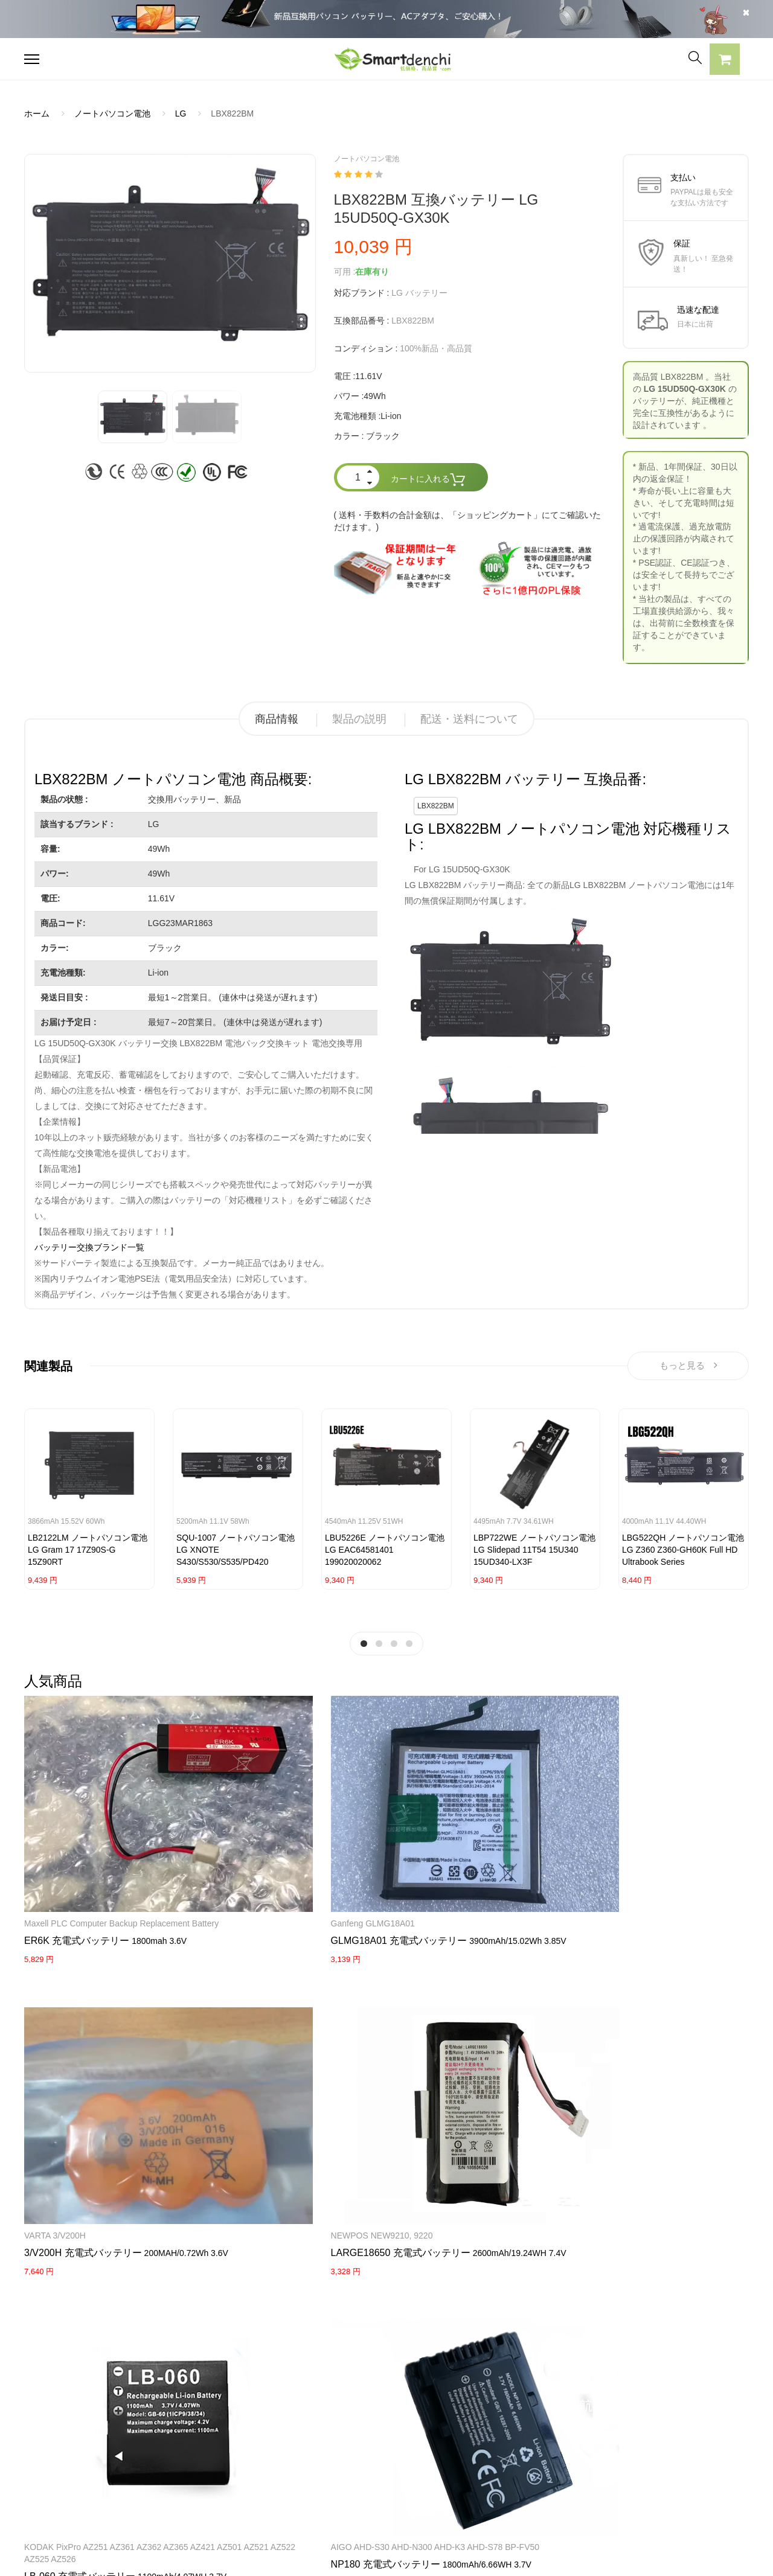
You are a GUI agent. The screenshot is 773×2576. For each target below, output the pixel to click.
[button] (725, 61)
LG (181, 113)
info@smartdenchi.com (540, 2485)
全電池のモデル (499, 2422)
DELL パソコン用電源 (214, 2464)
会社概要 (338, 2401)
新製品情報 (491, 2443)
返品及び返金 (346, 2464)
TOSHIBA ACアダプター (219, 2443)
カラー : (349, 436)
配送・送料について (469, 719)
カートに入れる (428, 479)
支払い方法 (342, 2443)
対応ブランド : (362, 293)
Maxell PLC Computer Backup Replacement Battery (65, 1803)
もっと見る (688, 1368)
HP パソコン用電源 (209, 2485)
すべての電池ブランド (512, 2401)
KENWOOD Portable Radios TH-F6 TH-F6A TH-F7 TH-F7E (693, 2027)
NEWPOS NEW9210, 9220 (447, 1791)
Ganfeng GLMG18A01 (190, 1791)
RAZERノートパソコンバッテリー (89, 2443)
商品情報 (276, 719)
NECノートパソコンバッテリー (84, 2506)
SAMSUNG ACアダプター (222, 2401)
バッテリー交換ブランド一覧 (89, 1247)
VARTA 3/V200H (302, 1791)
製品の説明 (359, 719)
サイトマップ (495, 2464)
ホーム (37, 113)
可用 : (345, 271)
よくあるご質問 (350, 2422)
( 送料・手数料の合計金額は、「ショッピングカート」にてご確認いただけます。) (467, 521)
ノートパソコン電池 (112, 113)
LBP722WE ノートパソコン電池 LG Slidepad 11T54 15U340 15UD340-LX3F (534, 1554)
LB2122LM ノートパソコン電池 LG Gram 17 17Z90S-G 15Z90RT (87, 1554)
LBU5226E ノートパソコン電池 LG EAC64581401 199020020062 (384, 1554)
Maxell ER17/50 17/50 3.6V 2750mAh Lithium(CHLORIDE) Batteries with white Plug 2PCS (447, 2039)
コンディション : (366, 348)
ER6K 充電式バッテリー (76, 1832)
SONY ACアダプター (212, 2422)
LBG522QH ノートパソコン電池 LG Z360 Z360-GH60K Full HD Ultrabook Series (683, 1554)
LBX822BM (435, 806)
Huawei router (300, 2014)
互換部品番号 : (362, 320)
